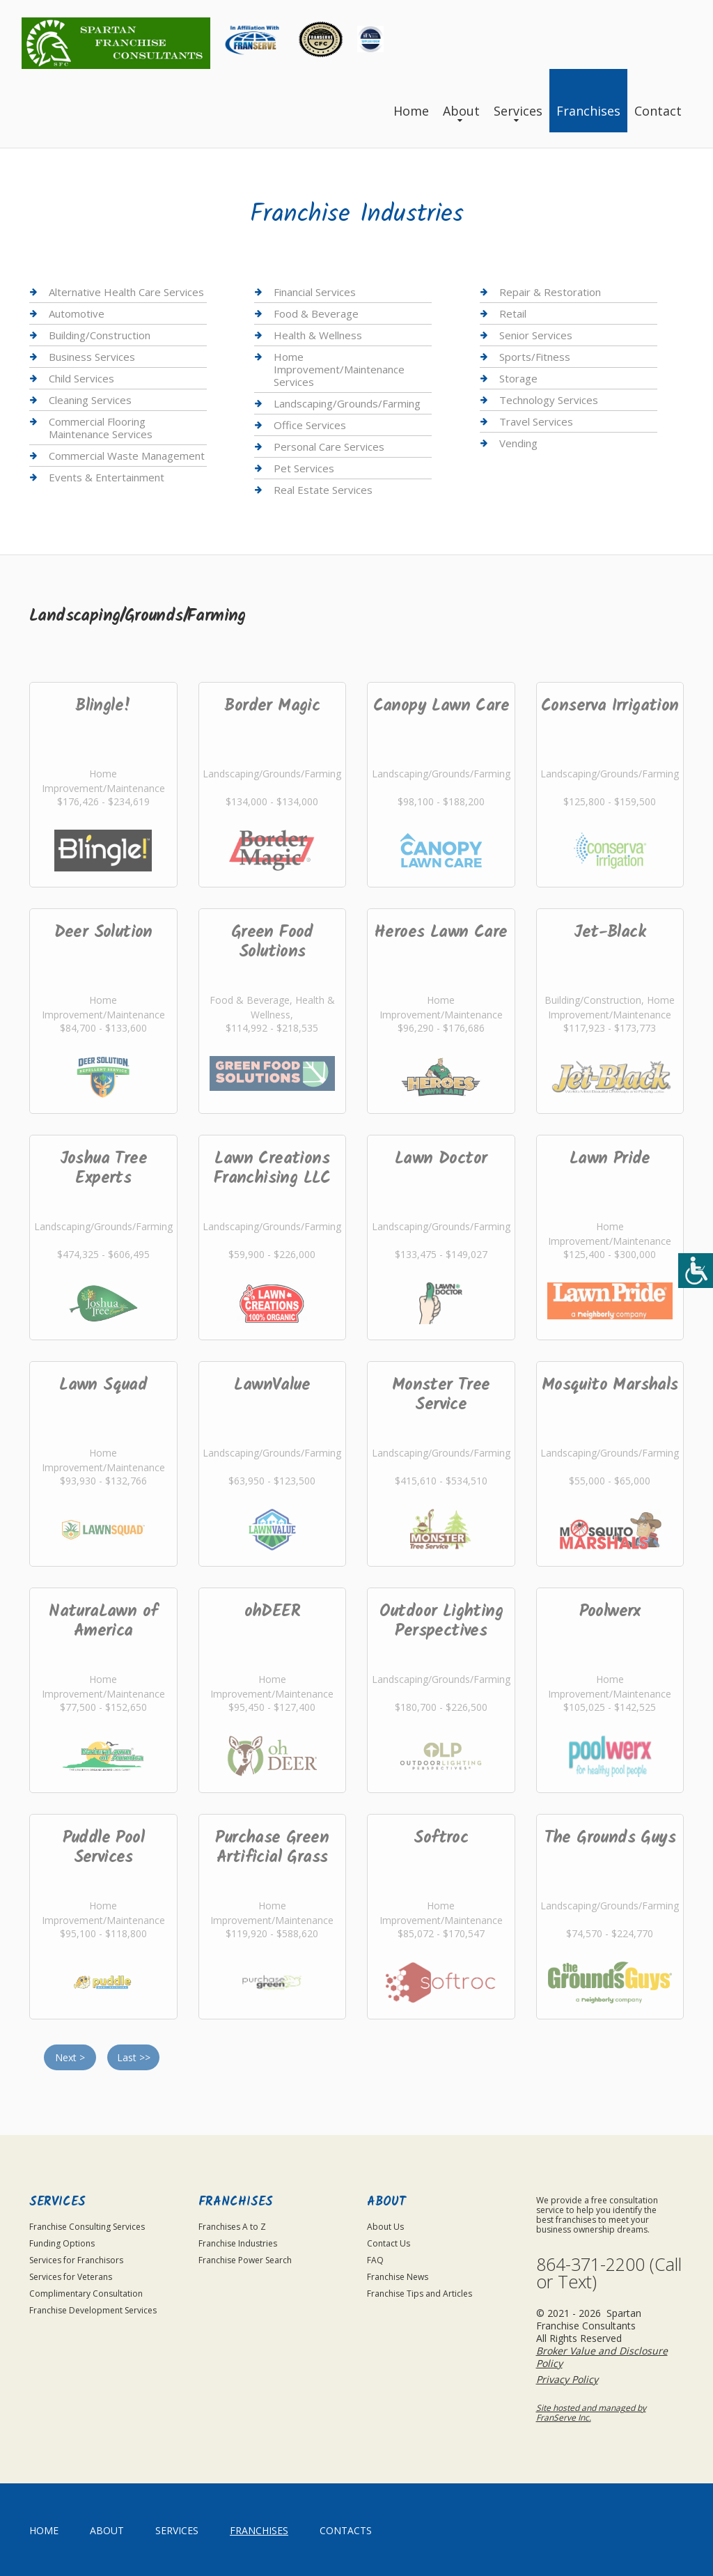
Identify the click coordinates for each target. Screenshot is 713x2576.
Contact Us (388, 2243)
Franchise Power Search (245, 2260)
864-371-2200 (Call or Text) (609, 2273)
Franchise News (397, 2277)
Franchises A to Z (232, 2227)
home (43, 2530)
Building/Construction (99, 335)
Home (411, 110)
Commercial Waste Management (127, 456)
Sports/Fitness (534, 357)
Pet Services (304, 468)
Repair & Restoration (550, 292)
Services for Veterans (70, 2277)
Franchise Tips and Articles (419, 2293)
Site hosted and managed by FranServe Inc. (591, 2412)
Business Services (92, 357)
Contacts (346, 2530)
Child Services (81, 378)
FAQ (375, 2260)
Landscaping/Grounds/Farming (347, 403)
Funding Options (62, 2243)
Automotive (76, 313)
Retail (512, 313)
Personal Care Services (329, 446)
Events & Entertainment (106, 477)
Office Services (310, 425)
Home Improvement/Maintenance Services (339, 369)
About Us (385, 2227)
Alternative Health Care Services (126, 292)
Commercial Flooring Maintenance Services (100, 427)
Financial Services (315, 292)
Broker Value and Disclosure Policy (602, 2357)
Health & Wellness (318, 335)
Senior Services (535, 335)
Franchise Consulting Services (87, 2227)
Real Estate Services (323, 490)
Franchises (588, 110)
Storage (518, 378)
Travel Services (536, 421)
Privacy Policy (567, 2379)
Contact (658, 110)
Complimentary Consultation (86, 2293)
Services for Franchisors (76, 2260)
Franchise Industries (237, 2243)
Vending (518, 443)
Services (518, 110)
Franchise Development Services (93, 2310)
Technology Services (548, 400)
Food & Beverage (316, 313)
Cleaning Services (90, 400)
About (461, 110)
